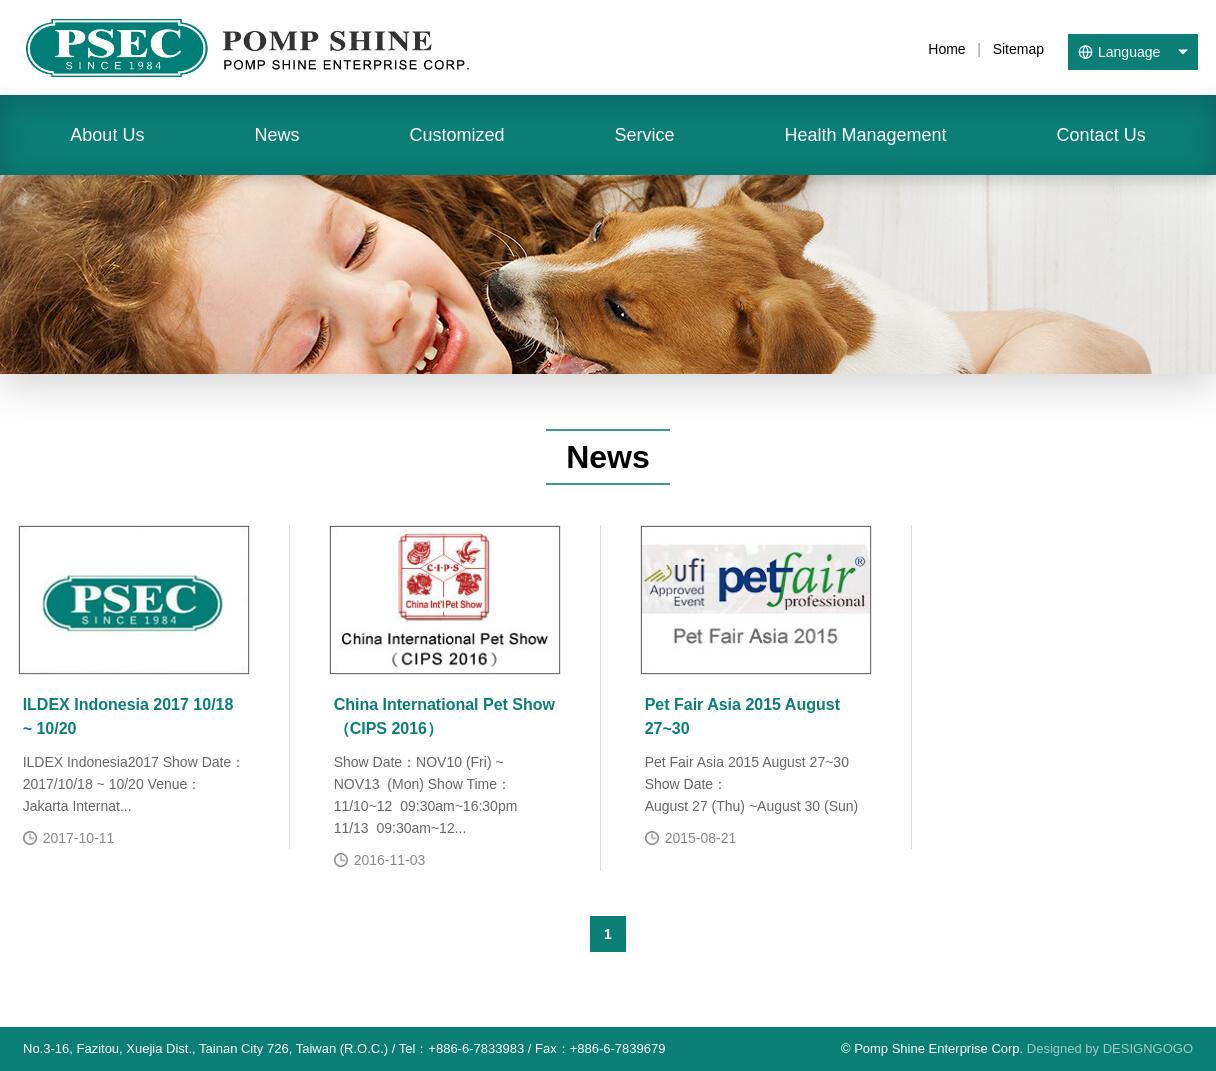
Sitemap (1018, 49)
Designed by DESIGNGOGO (1110, 1048)
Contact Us (1101, 135)
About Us (107, 135)
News (276, 135)
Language (1129, 52)
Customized (456, 135)
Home (946, 49)
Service (644, 135)
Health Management (865, 135)
